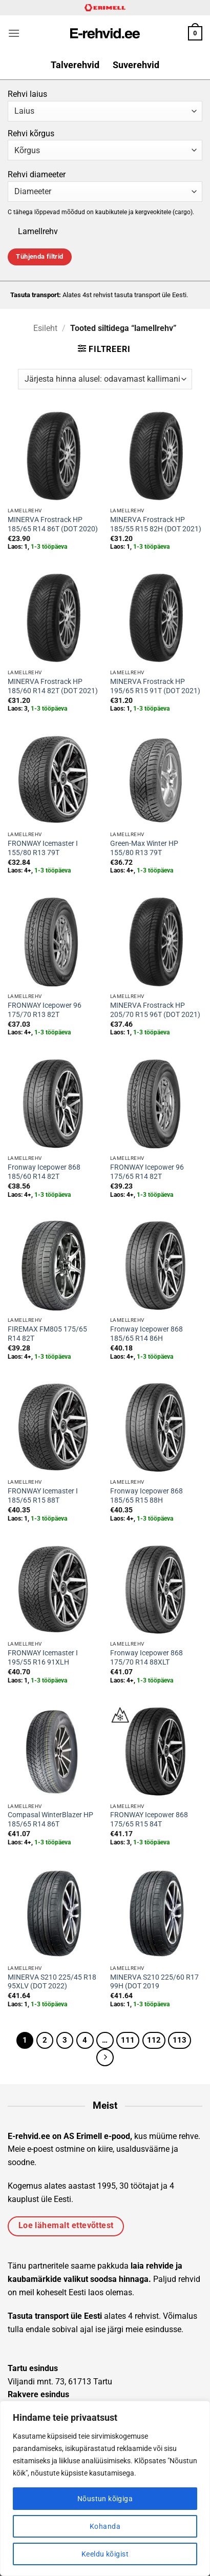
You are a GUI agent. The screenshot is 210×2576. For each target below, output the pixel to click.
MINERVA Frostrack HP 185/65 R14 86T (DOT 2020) (53, 524)
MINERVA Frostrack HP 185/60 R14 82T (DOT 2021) (53, 686)
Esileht (45, 328)
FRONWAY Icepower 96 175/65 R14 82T (147, 1171)
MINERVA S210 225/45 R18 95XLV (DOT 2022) (52, 1981)
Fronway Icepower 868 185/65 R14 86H (146, 1333)
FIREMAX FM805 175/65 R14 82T (47, 1333)
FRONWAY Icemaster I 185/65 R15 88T (43, 1495)
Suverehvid (136, 65)
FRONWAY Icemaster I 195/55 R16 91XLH (43, 1657)
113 (179, 2040)
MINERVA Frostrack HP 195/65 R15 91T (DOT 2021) (155, 686)
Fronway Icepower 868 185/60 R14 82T (44, 1171)
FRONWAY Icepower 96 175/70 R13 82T (44, 1010)
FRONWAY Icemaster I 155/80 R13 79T (43, 848)
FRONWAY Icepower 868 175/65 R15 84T (149, 1819)
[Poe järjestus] (105, 379)
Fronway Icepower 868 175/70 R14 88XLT (146, 1657)
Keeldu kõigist (105, 2554)
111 (128, 2040)
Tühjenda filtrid (39, 256)
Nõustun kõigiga (105, 2499)
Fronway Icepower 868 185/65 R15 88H (146, 1495)
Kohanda (105, 2526)
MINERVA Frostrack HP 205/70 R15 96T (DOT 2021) (155, 1010)
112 (154, 2040)
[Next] (105, 2057)
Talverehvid (75, 65)
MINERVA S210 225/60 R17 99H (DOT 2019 (154, 1981)
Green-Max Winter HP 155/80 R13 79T (144, 848)
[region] (105, 2488)
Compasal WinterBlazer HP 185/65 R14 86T (50, 1819)
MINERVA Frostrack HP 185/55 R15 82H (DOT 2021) (155, 524)
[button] (14, 33)
